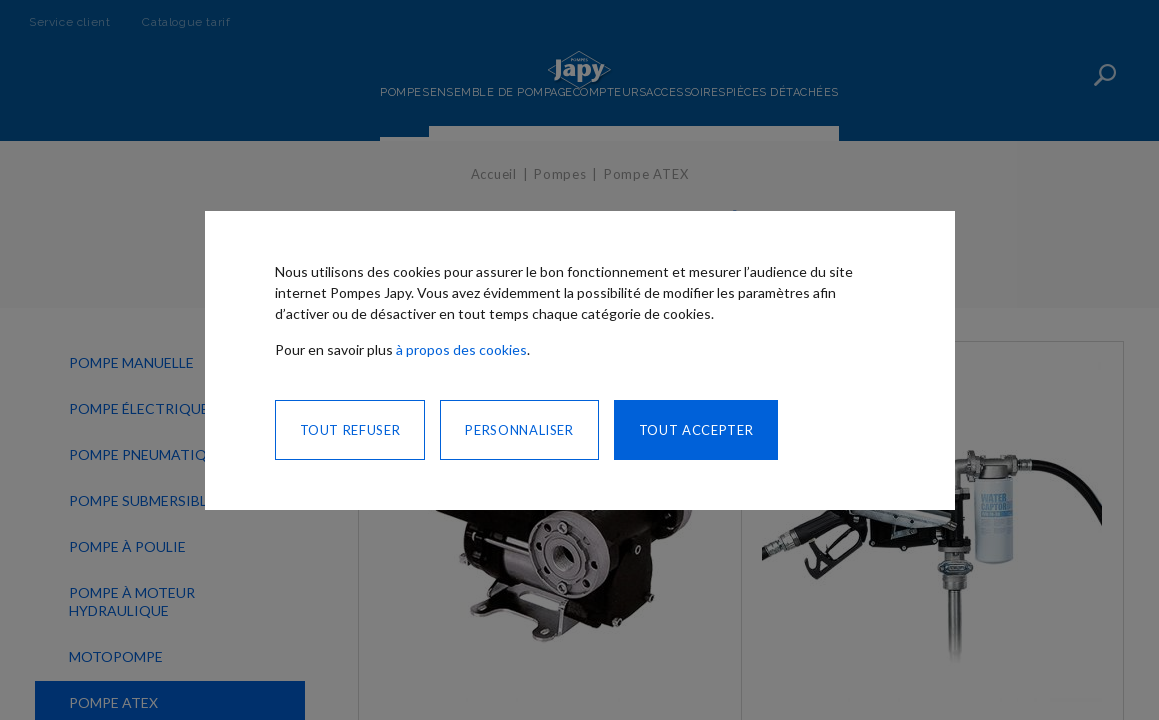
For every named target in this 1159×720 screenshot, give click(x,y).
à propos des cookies (461, 349)
